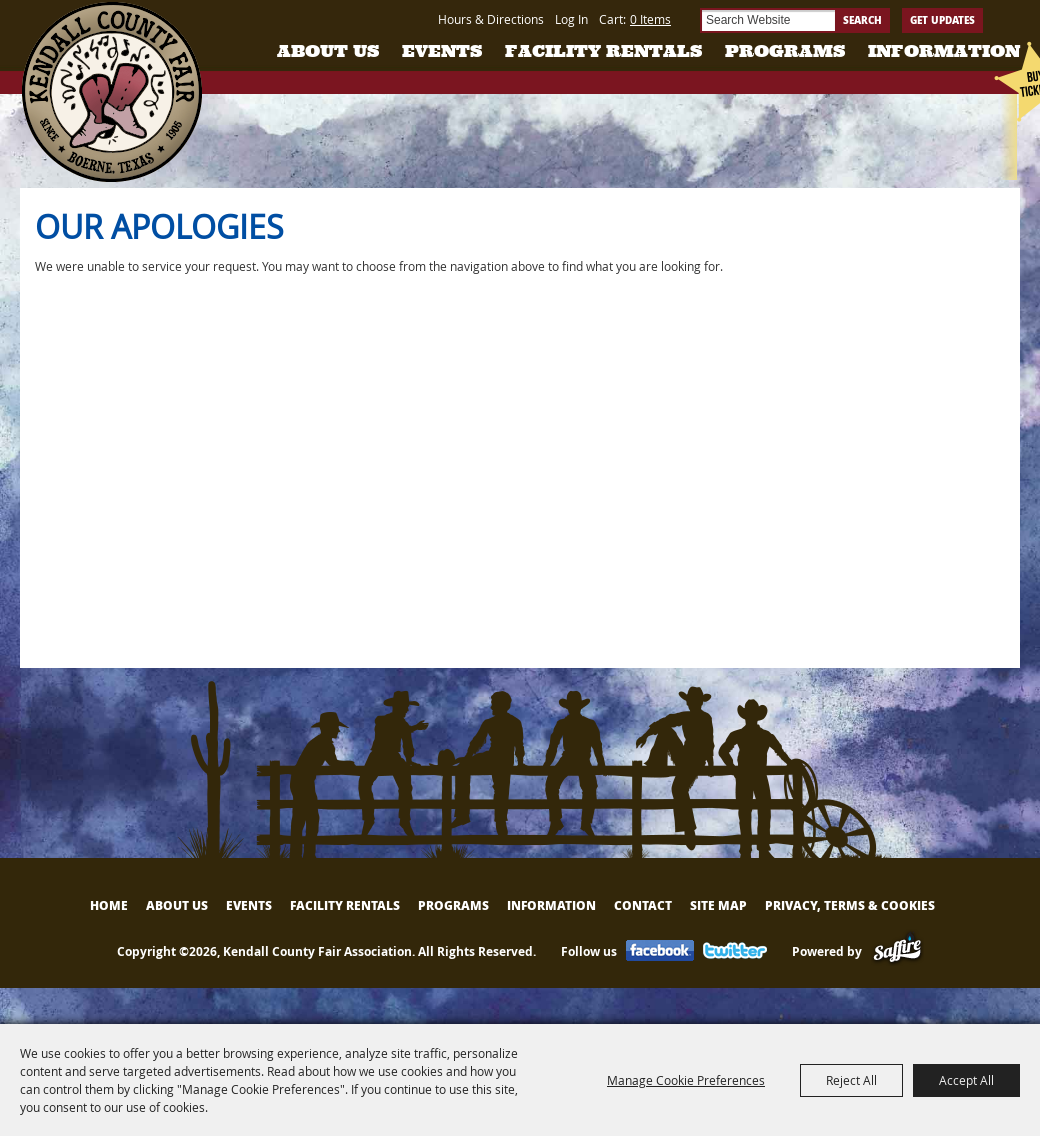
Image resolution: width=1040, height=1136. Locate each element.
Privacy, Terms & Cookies (850, 905)
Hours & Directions (491, 19)
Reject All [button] (851, 1080)
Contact (643, 905)
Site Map (718, 905)
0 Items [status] (650, 19)
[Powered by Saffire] (897, 951)
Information (944, 51)
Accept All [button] (966, 1080)
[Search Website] (767, 20)
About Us (328, 51)
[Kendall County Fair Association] (111, 92)
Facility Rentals (603, 51)
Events (442, 51)
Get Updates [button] (942, 20)
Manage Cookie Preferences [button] (686, 1080)
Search (862, 20)
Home (109, 905)
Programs (785, 51)
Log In (571, 19)
